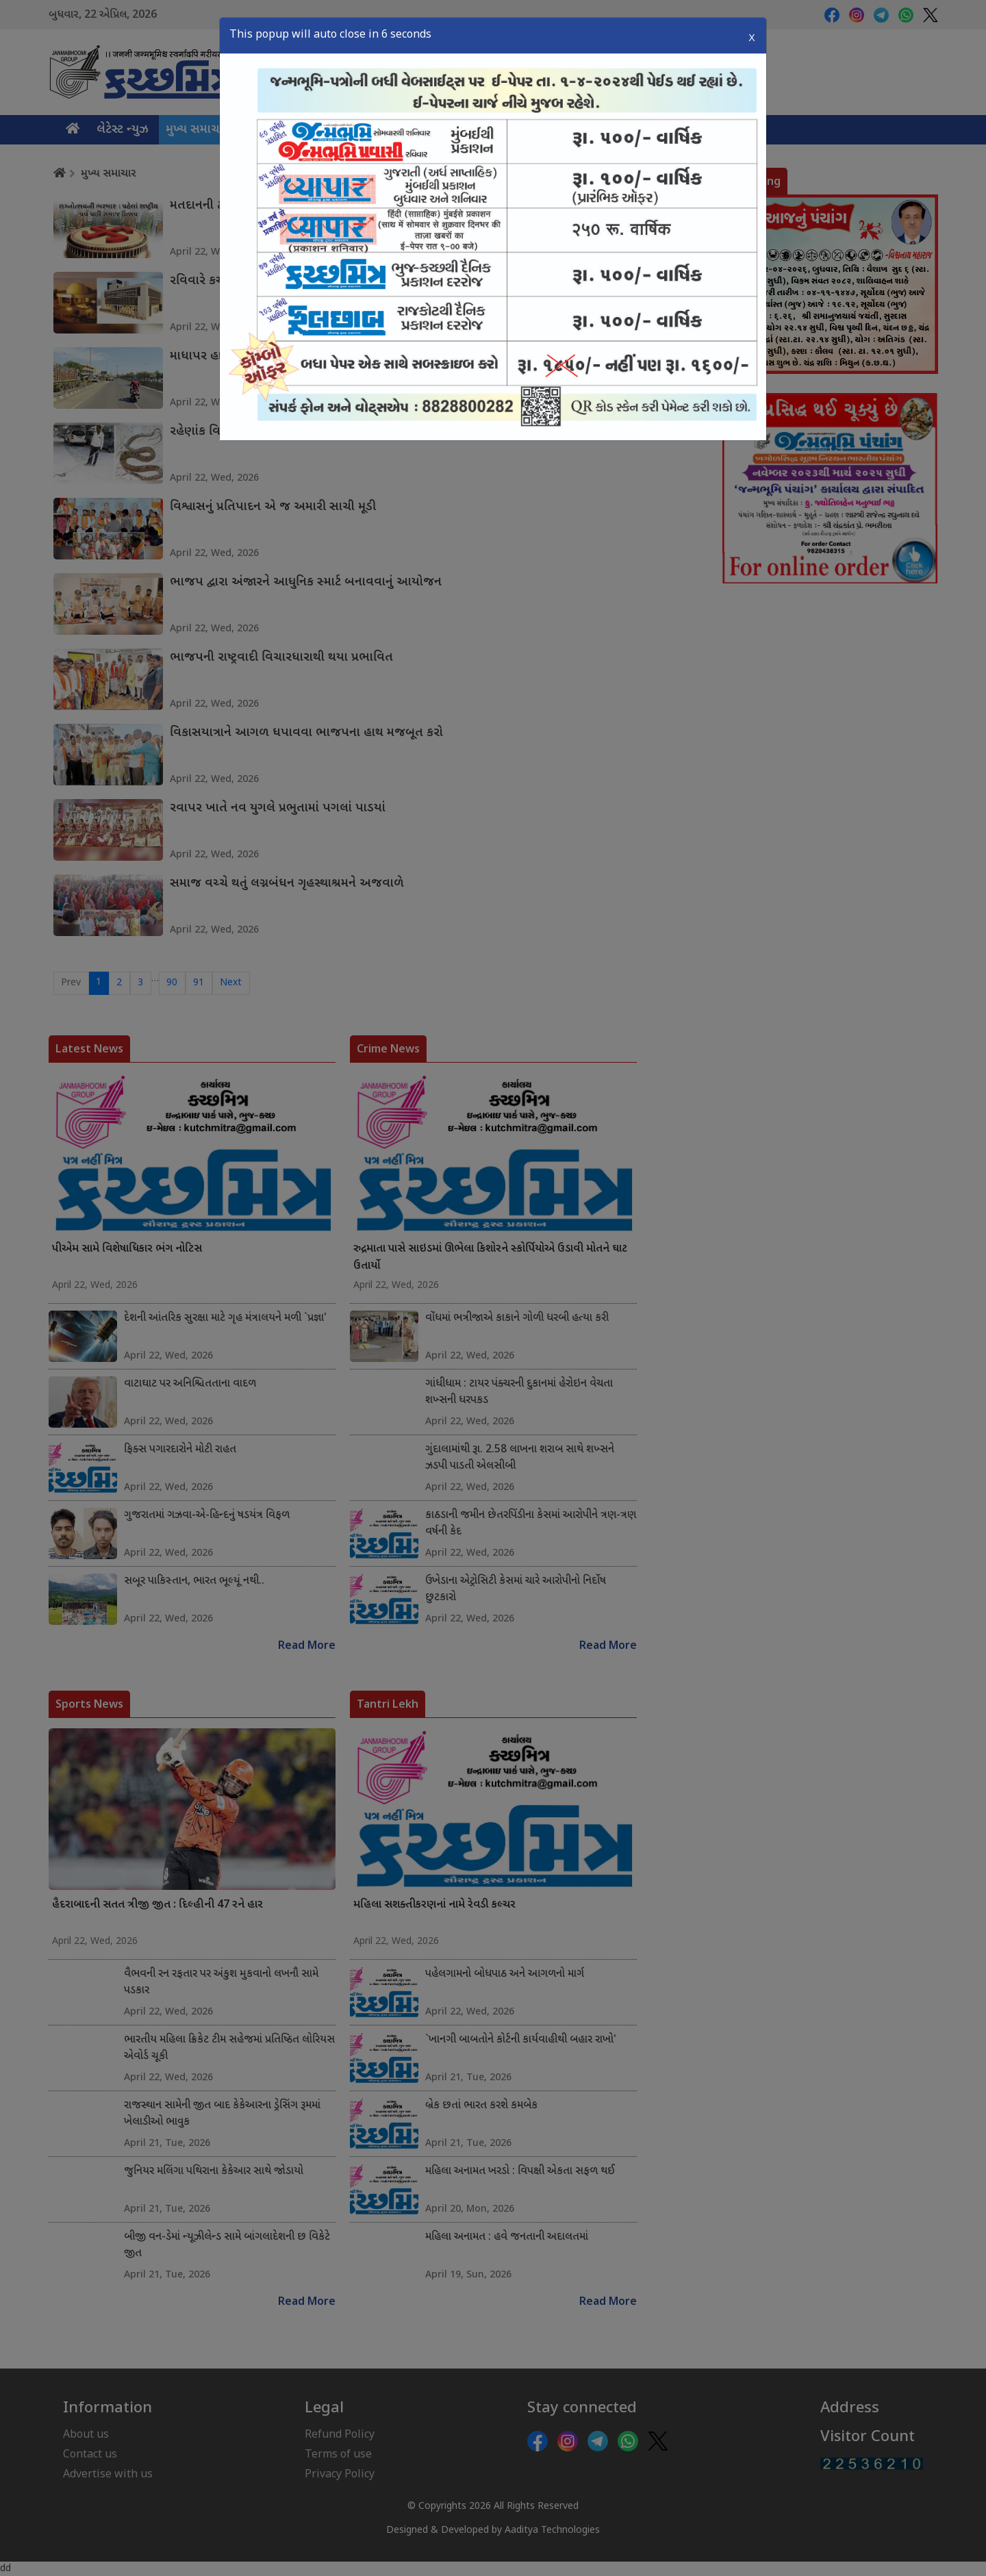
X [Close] (751, 34)
